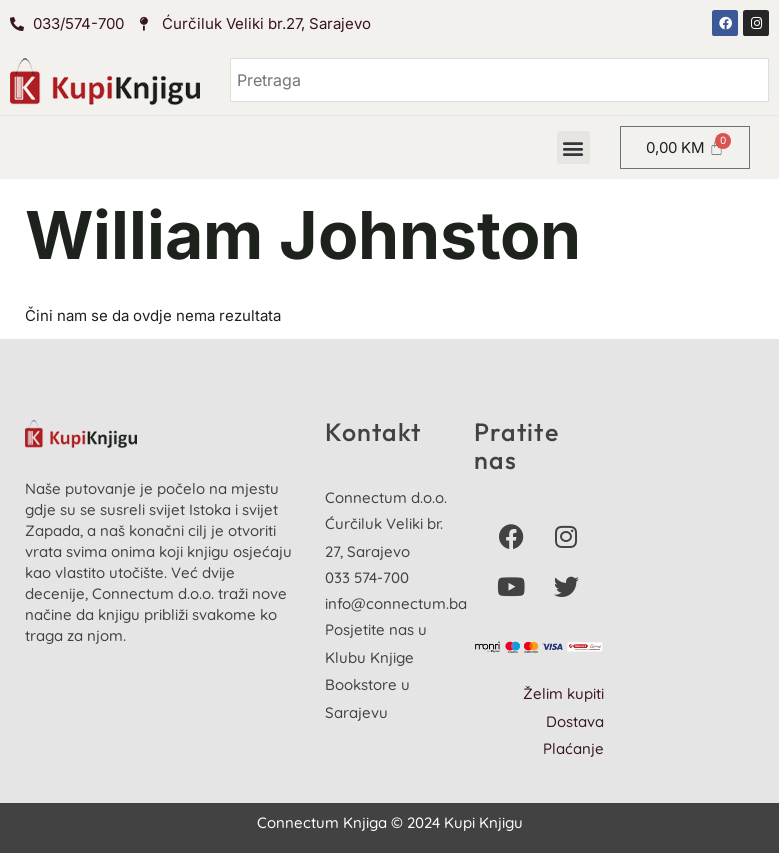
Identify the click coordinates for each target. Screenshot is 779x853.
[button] (573, 147)
